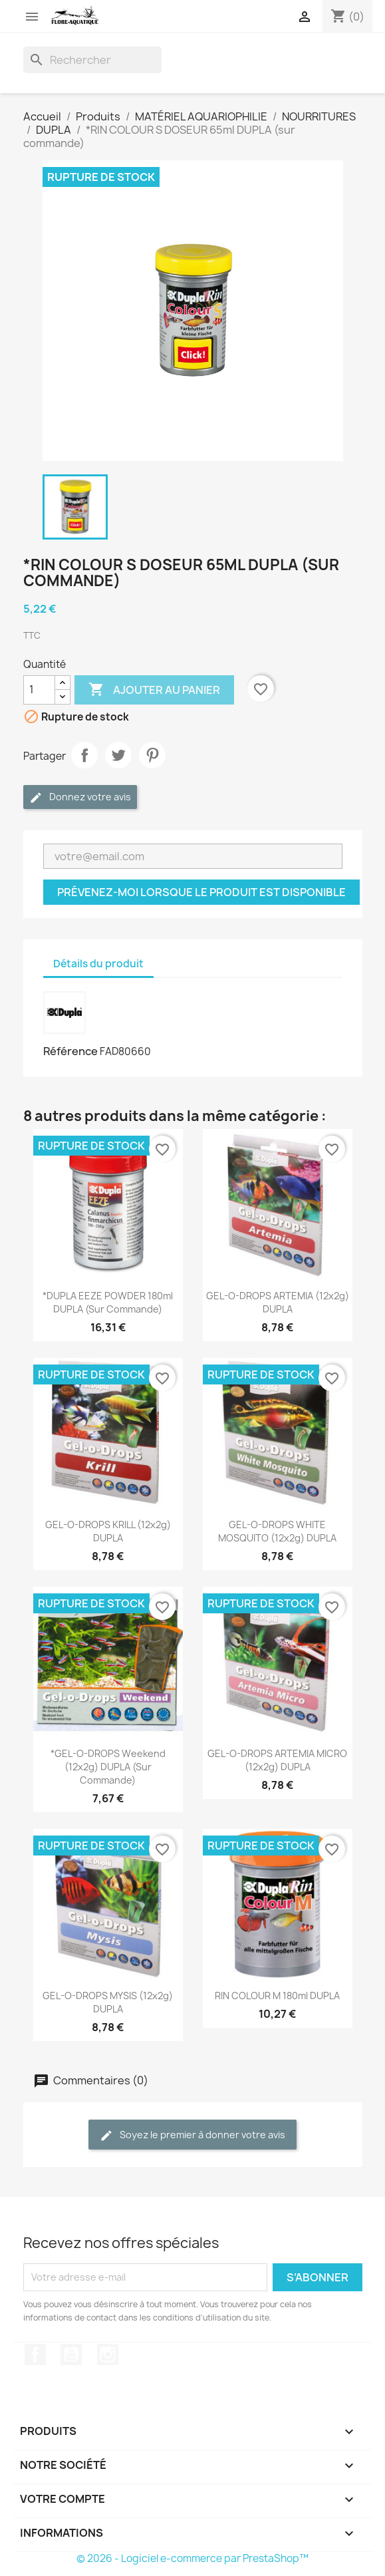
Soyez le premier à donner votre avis (192, 2135)
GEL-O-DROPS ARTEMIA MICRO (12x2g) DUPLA (277, 1760)
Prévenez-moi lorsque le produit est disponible (201, 892)
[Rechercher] (92, 60)
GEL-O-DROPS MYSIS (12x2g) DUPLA (108, 2002)
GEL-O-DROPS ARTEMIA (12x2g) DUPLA (277, 1302)
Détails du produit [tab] (98, 964)
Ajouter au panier (154, 690)
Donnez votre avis (80, 797)
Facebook (35, 2354)
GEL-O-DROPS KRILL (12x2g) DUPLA (108, 1531)
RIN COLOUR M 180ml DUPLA (277, 1995)
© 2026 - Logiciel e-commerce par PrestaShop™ (192, 2558)
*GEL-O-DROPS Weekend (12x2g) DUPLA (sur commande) (108, 1766)
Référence (70, 1051)
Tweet (118, 755)
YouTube (71, 2354)
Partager (84, 755)
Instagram (107, 2354)
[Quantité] (39, 690)
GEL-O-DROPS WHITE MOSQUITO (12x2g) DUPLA (277, 1531)
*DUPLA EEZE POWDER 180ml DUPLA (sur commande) (108, 1302)
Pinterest (152, 755)
